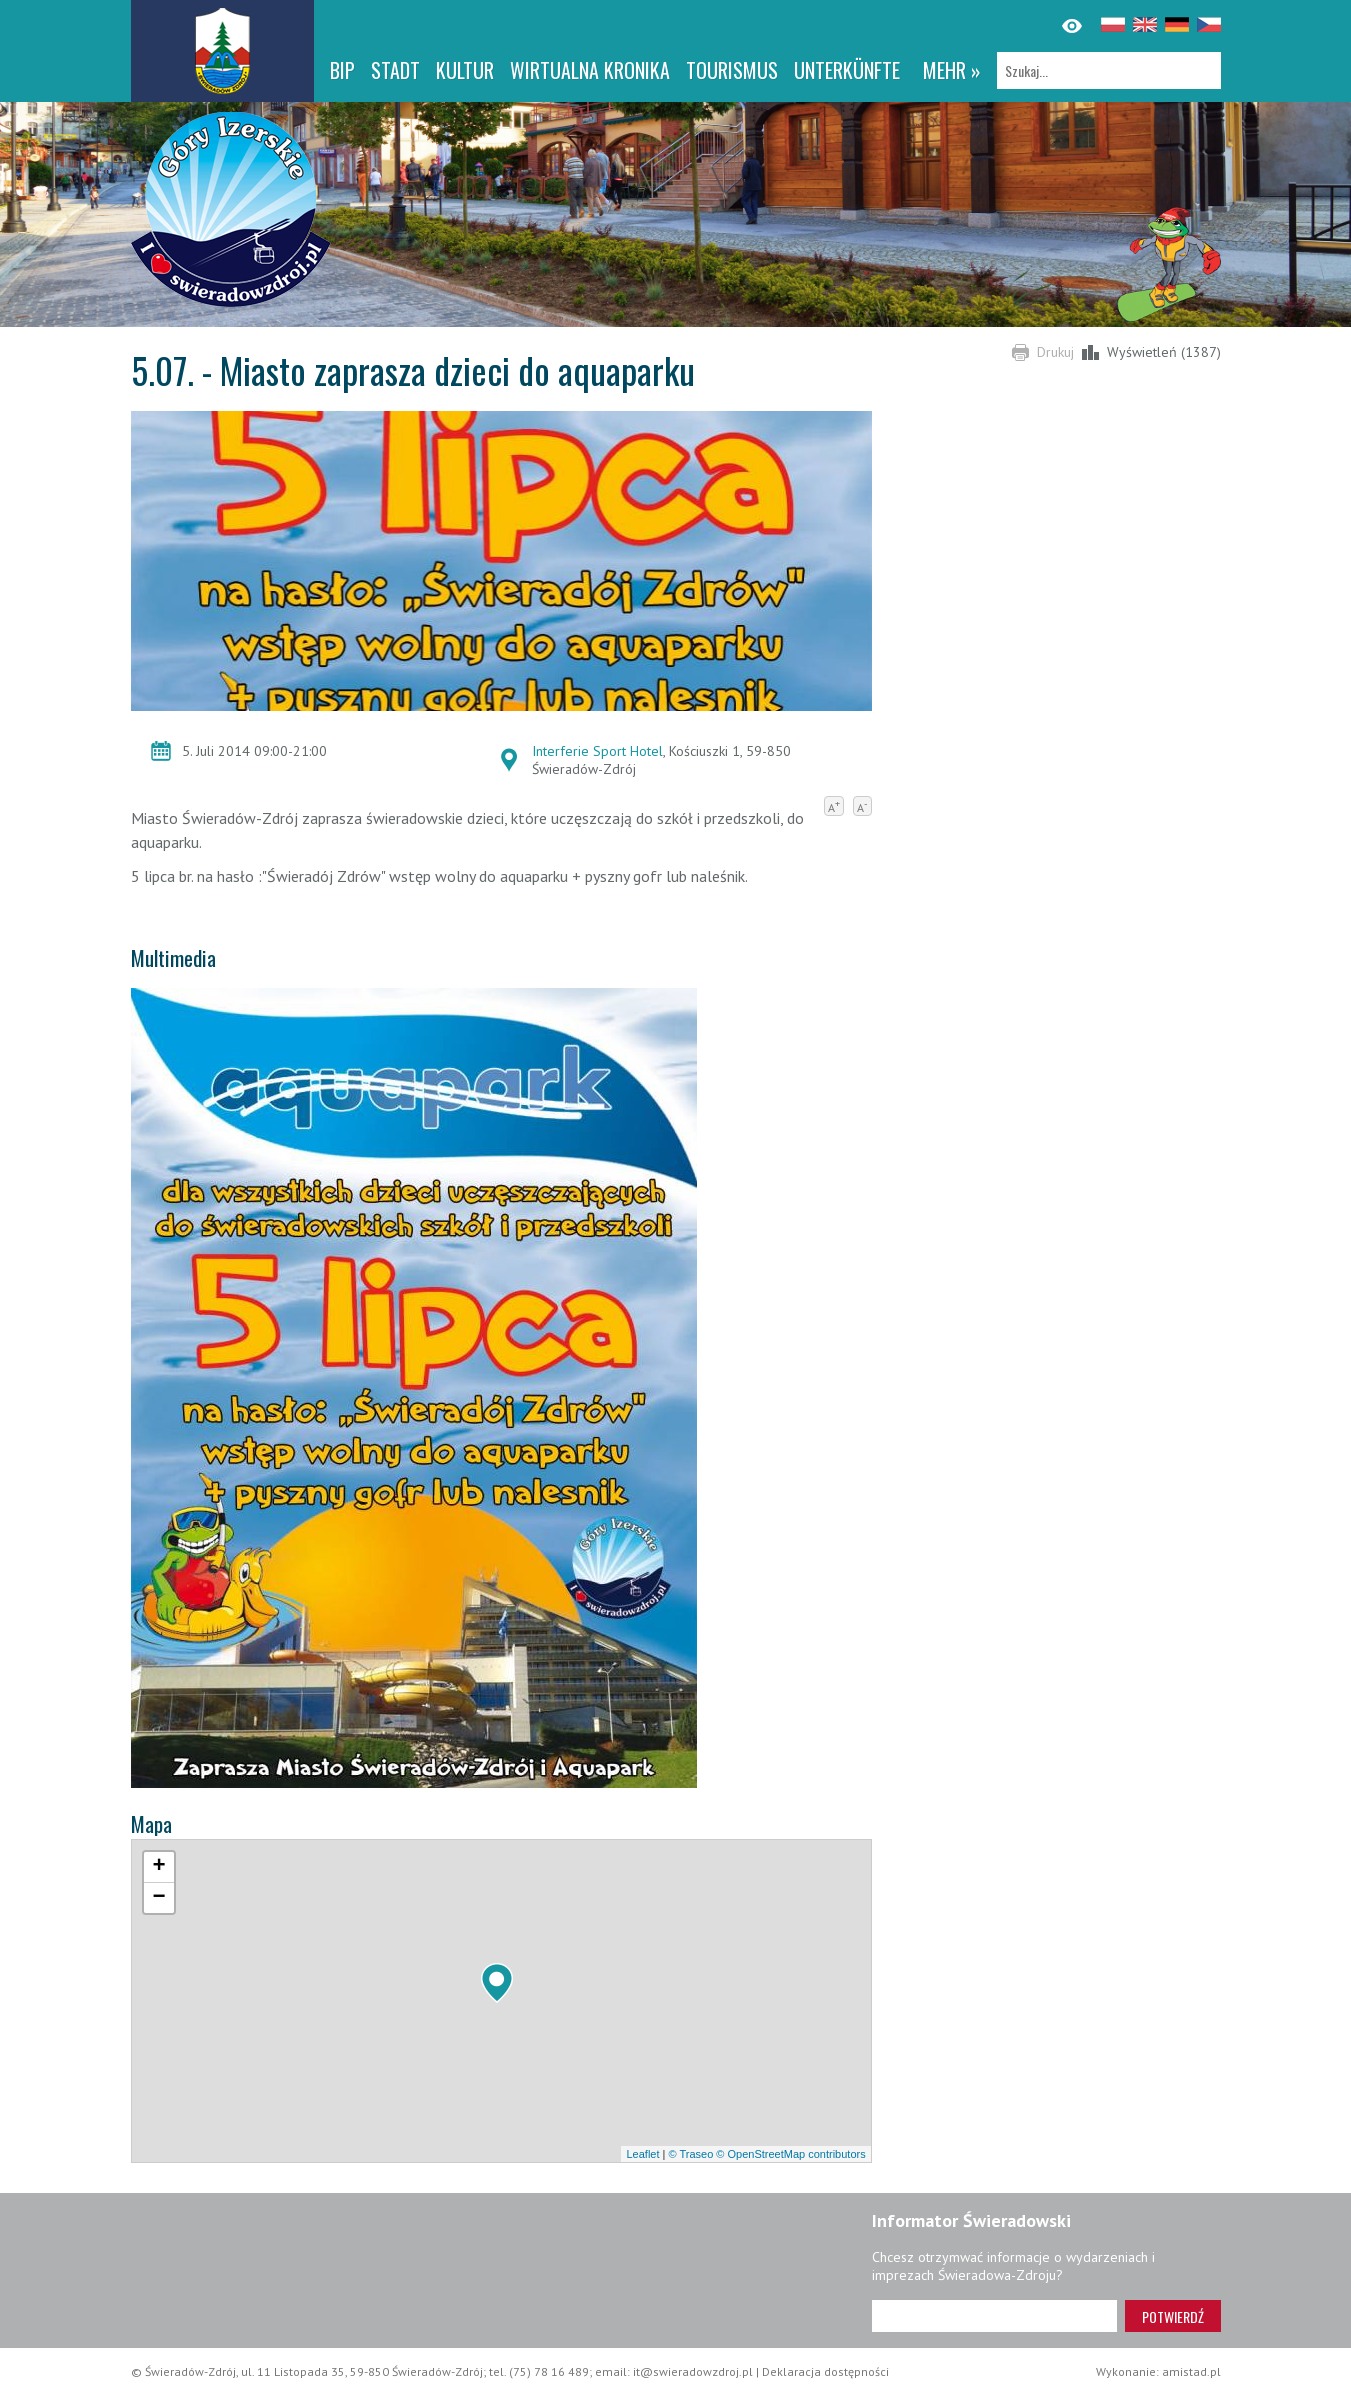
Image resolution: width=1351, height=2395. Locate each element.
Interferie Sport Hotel (597, 751)
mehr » (952, 70)
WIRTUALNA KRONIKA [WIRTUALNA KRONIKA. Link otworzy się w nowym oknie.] (590, 70)
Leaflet (642, 2154)
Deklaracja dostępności (825, 2371)
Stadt (395, 70)
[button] (497, 1983)
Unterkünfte (847, 70)
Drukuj (1055, 352)
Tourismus (732, 70)
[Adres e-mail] (994, 2316)
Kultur (465, 70)
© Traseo (690, 2154)
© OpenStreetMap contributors (790, 2154)
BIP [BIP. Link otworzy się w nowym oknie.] (342, 70)
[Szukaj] (1109, 70)
